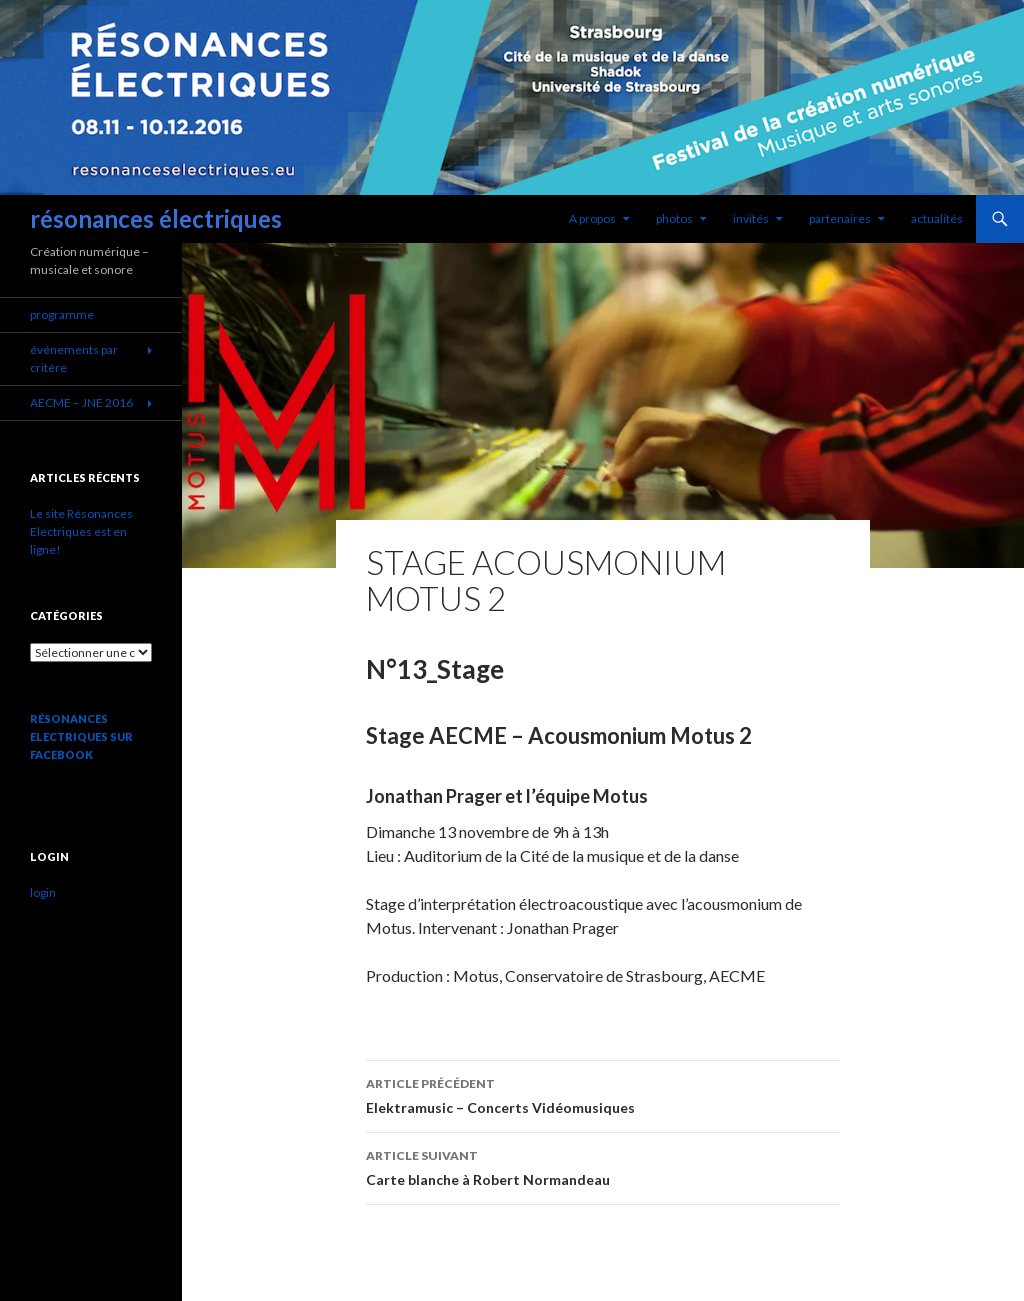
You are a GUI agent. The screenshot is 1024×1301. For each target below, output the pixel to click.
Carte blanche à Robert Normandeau (603, 1166)
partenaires (840, 218)
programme (62, 314)
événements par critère (74, 358)
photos (674, 218)
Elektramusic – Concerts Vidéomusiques (603, 1094)
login (43, 892)
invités (751, 218)
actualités (937, 218)
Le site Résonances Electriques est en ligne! (81, 531)
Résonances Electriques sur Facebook (81, 736)
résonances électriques (156, 218)
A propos (592, 218)
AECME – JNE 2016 (81, 402)
